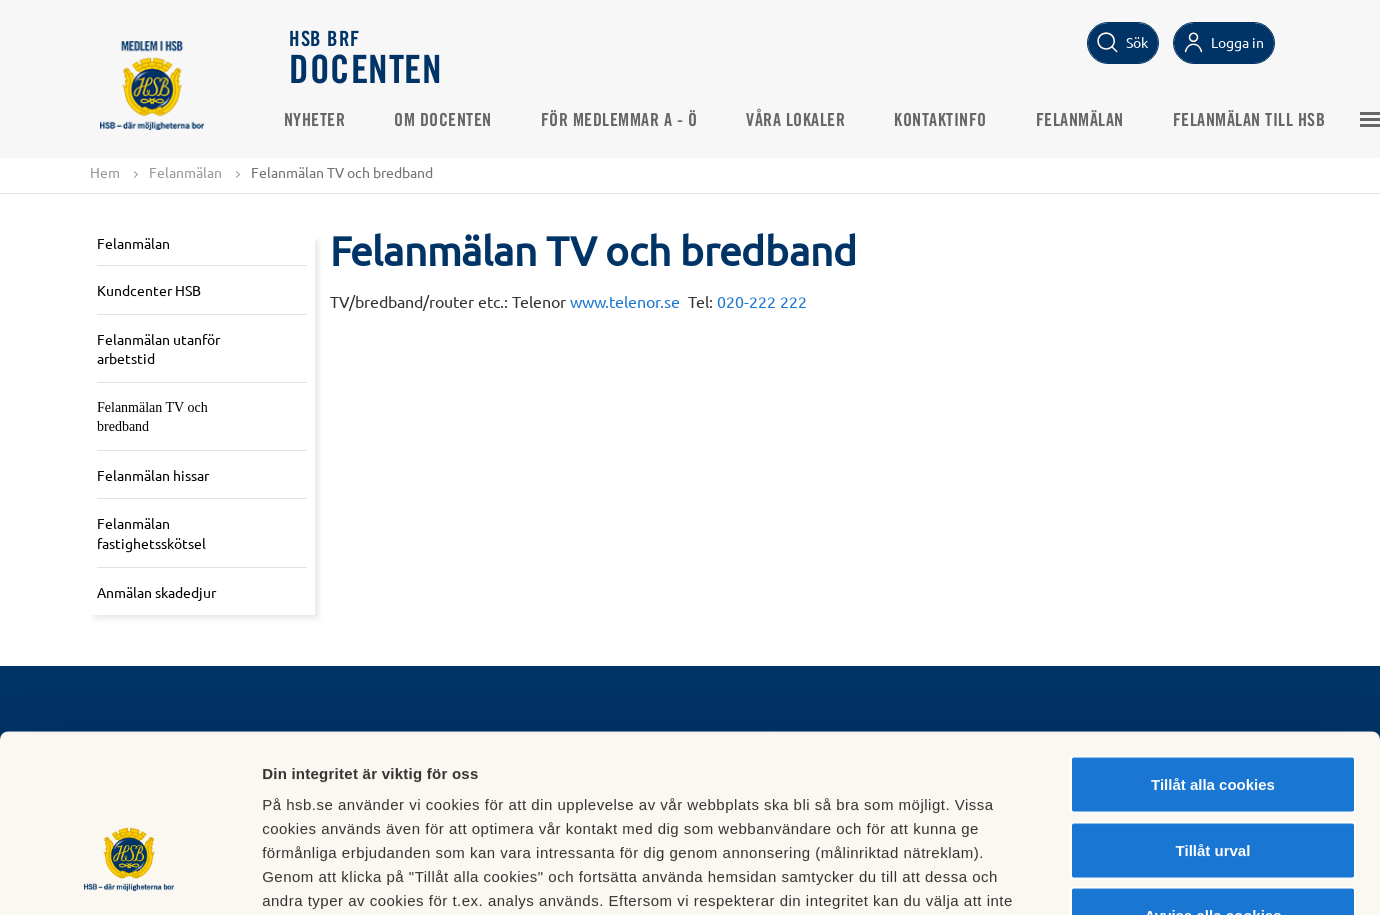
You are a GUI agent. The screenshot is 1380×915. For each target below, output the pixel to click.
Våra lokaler (802, 121)
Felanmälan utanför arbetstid (158, 349)
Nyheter (321, 121)
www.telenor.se (625, 301)
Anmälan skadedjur (156, 592)
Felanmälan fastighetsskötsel (151, 534)
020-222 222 (762, 301)
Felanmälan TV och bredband (152, 417)
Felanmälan (1086, 121)
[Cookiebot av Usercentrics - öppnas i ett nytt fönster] (129, 876)
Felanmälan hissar (153, 475)
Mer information (1063, 875)
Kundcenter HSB (149, 290)
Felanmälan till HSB (1255, 121)
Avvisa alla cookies (1212, 783)
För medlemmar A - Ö (625, 121)
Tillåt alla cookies (1213, 652)
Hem (105, 172)
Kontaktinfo (947, 121)
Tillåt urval (1213, 718)
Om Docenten (450, 121)
